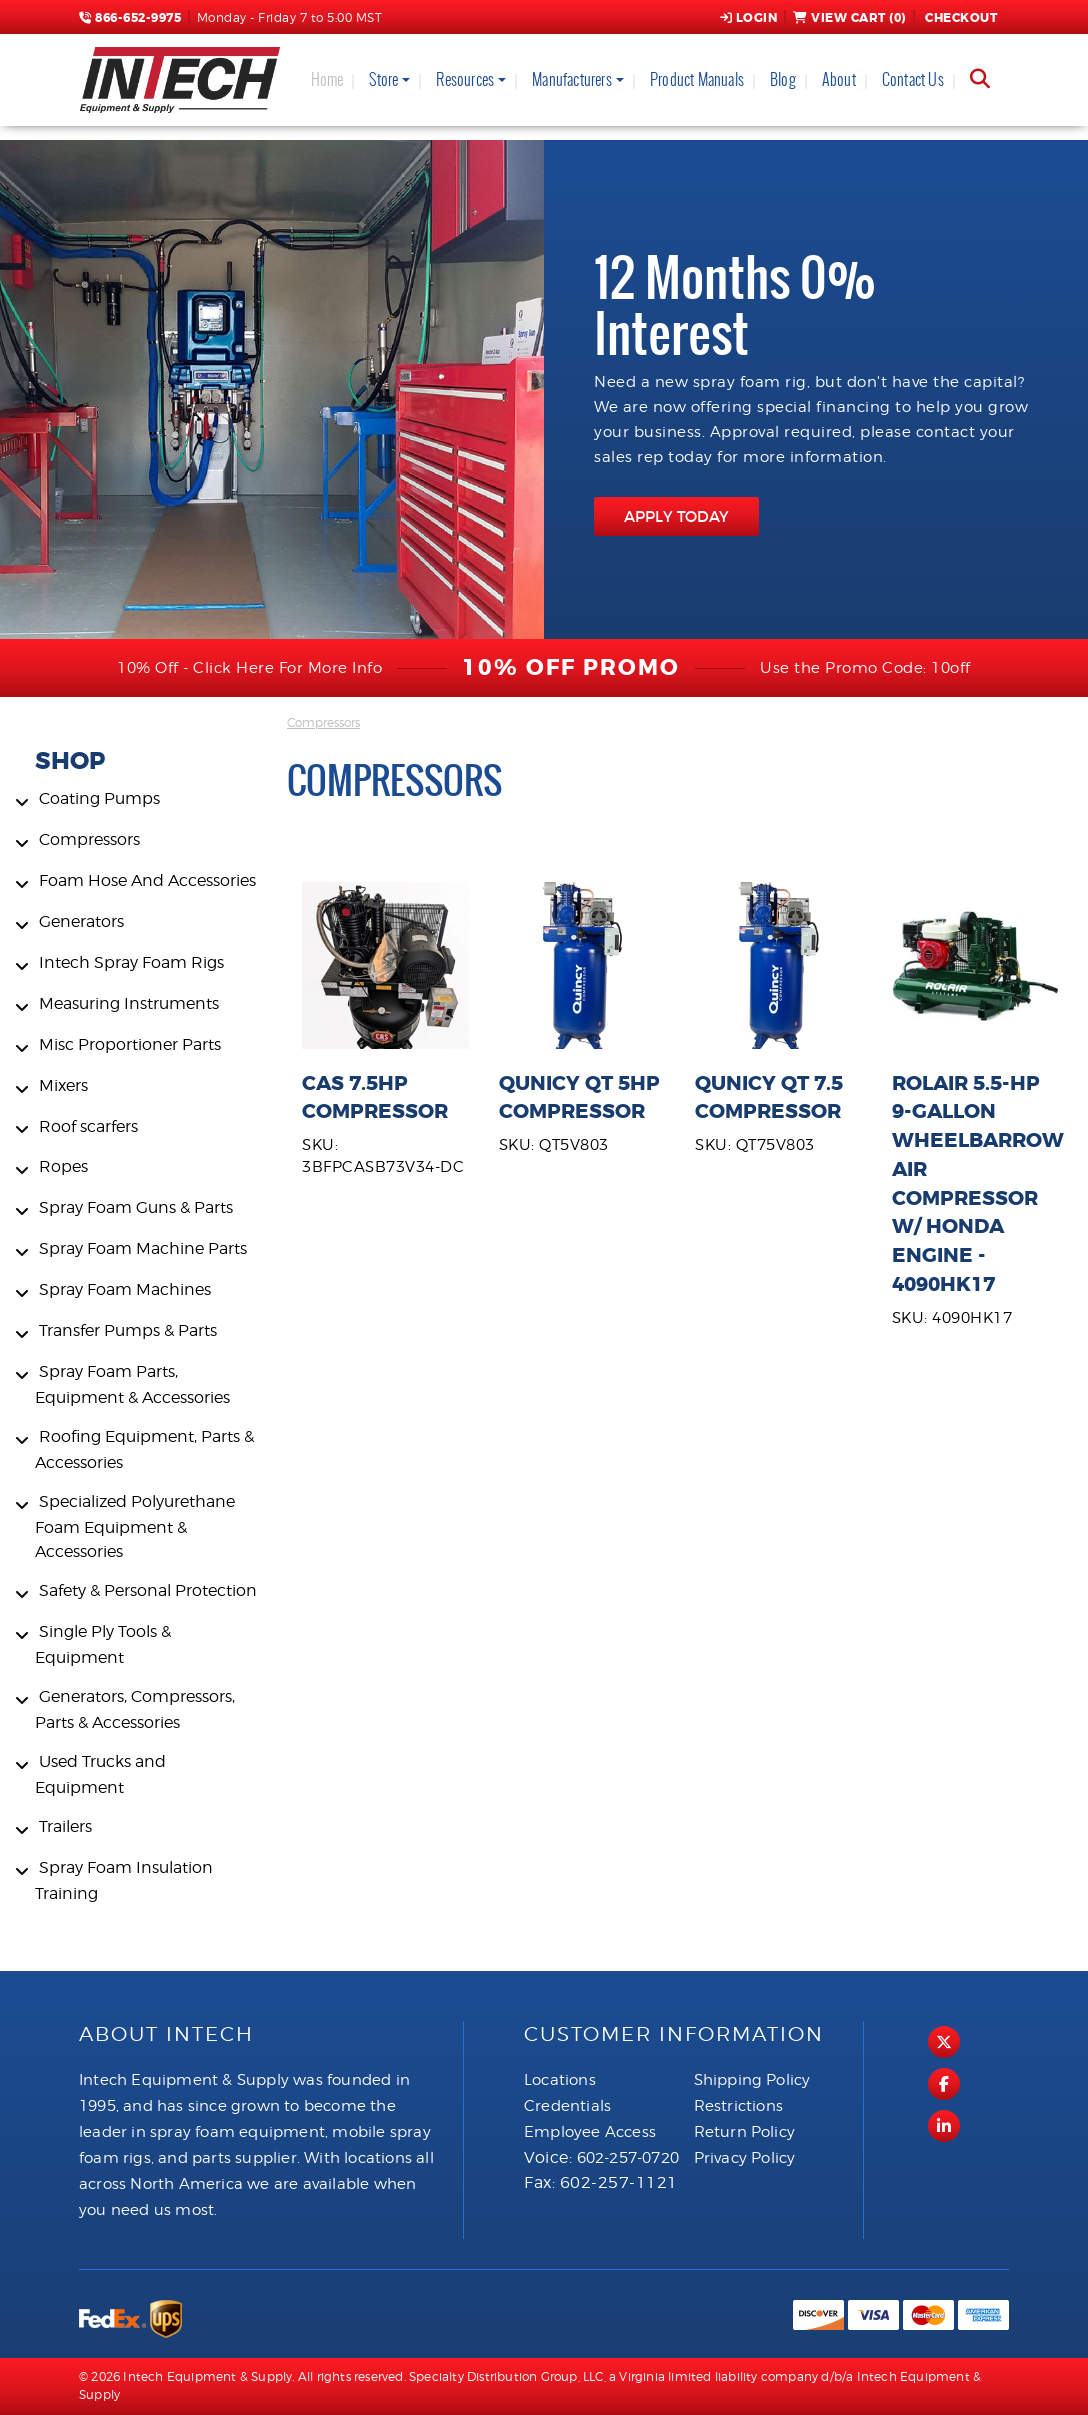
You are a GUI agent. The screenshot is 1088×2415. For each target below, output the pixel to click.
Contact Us (913, 79)
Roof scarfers (88, 1126)
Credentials (567, 2106)
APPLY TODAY (676, 516)
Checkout (960, 18)
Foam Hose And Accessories (147, 880)
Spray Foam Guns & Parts (136, 1207)
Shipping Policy (752, 2080)
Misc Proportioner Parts (130, 1044)
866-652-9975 (130, 18)
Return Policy (745, 2132)
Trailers (65, 1826)
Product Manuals (697, 79)
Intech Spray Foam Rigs (131, 962)
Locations (560, 2080)
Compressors (89, 839)
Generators (81, 921)
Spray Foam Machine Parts (143, 1248)
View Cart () (849, 18)
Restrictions (738, 2106)
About (839, 79)
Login (749, 18)
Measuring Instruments (129, 1003)
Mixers (63, 1085)
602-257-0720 (628, 2158)
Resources (465, 79)
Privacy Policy (745, 2158)
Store (383, 79)
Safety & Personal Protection (148, 1590)
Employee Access (590, 2132)
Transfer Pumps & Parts (128, 1330)
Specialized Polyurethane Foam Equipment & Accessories (135, 1526)
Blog (783, 79)
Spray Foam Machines (125, 1289)
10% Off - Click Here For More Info (249, 668)
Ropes (63, 1166)
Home (327, 79)
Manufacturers (572, 79)
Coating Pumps (99, 798)
